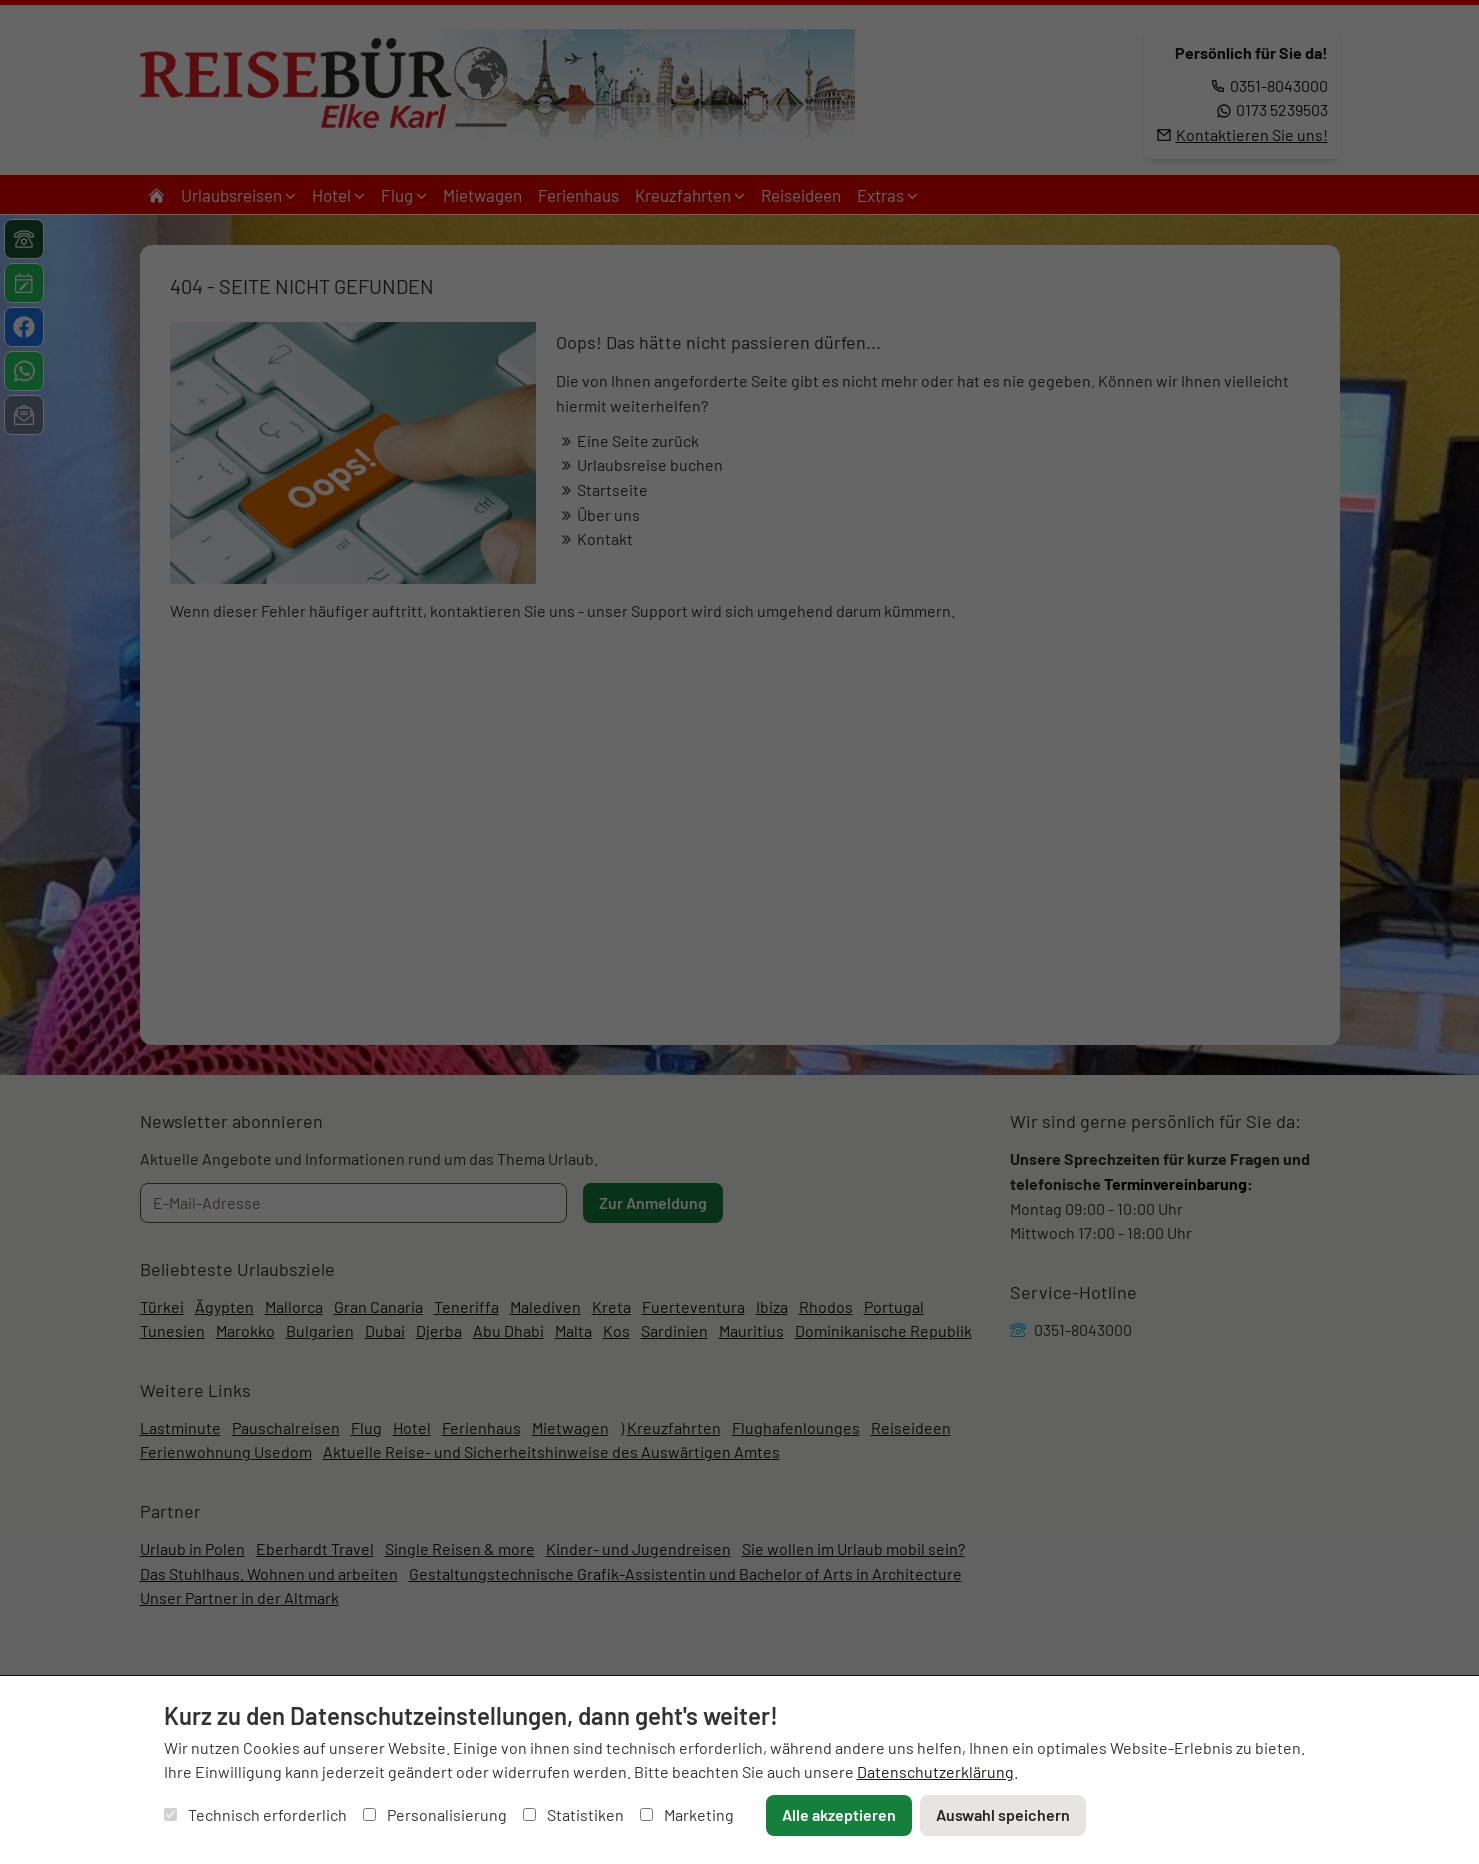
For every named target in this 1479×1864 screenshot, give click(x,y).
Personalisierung (435, 1814)
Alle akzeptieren (839, 1814)
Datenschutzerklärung (935, 1771)
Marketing (687, 1814)
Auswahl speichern (1003, 1814)
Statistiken (573, 1814)
